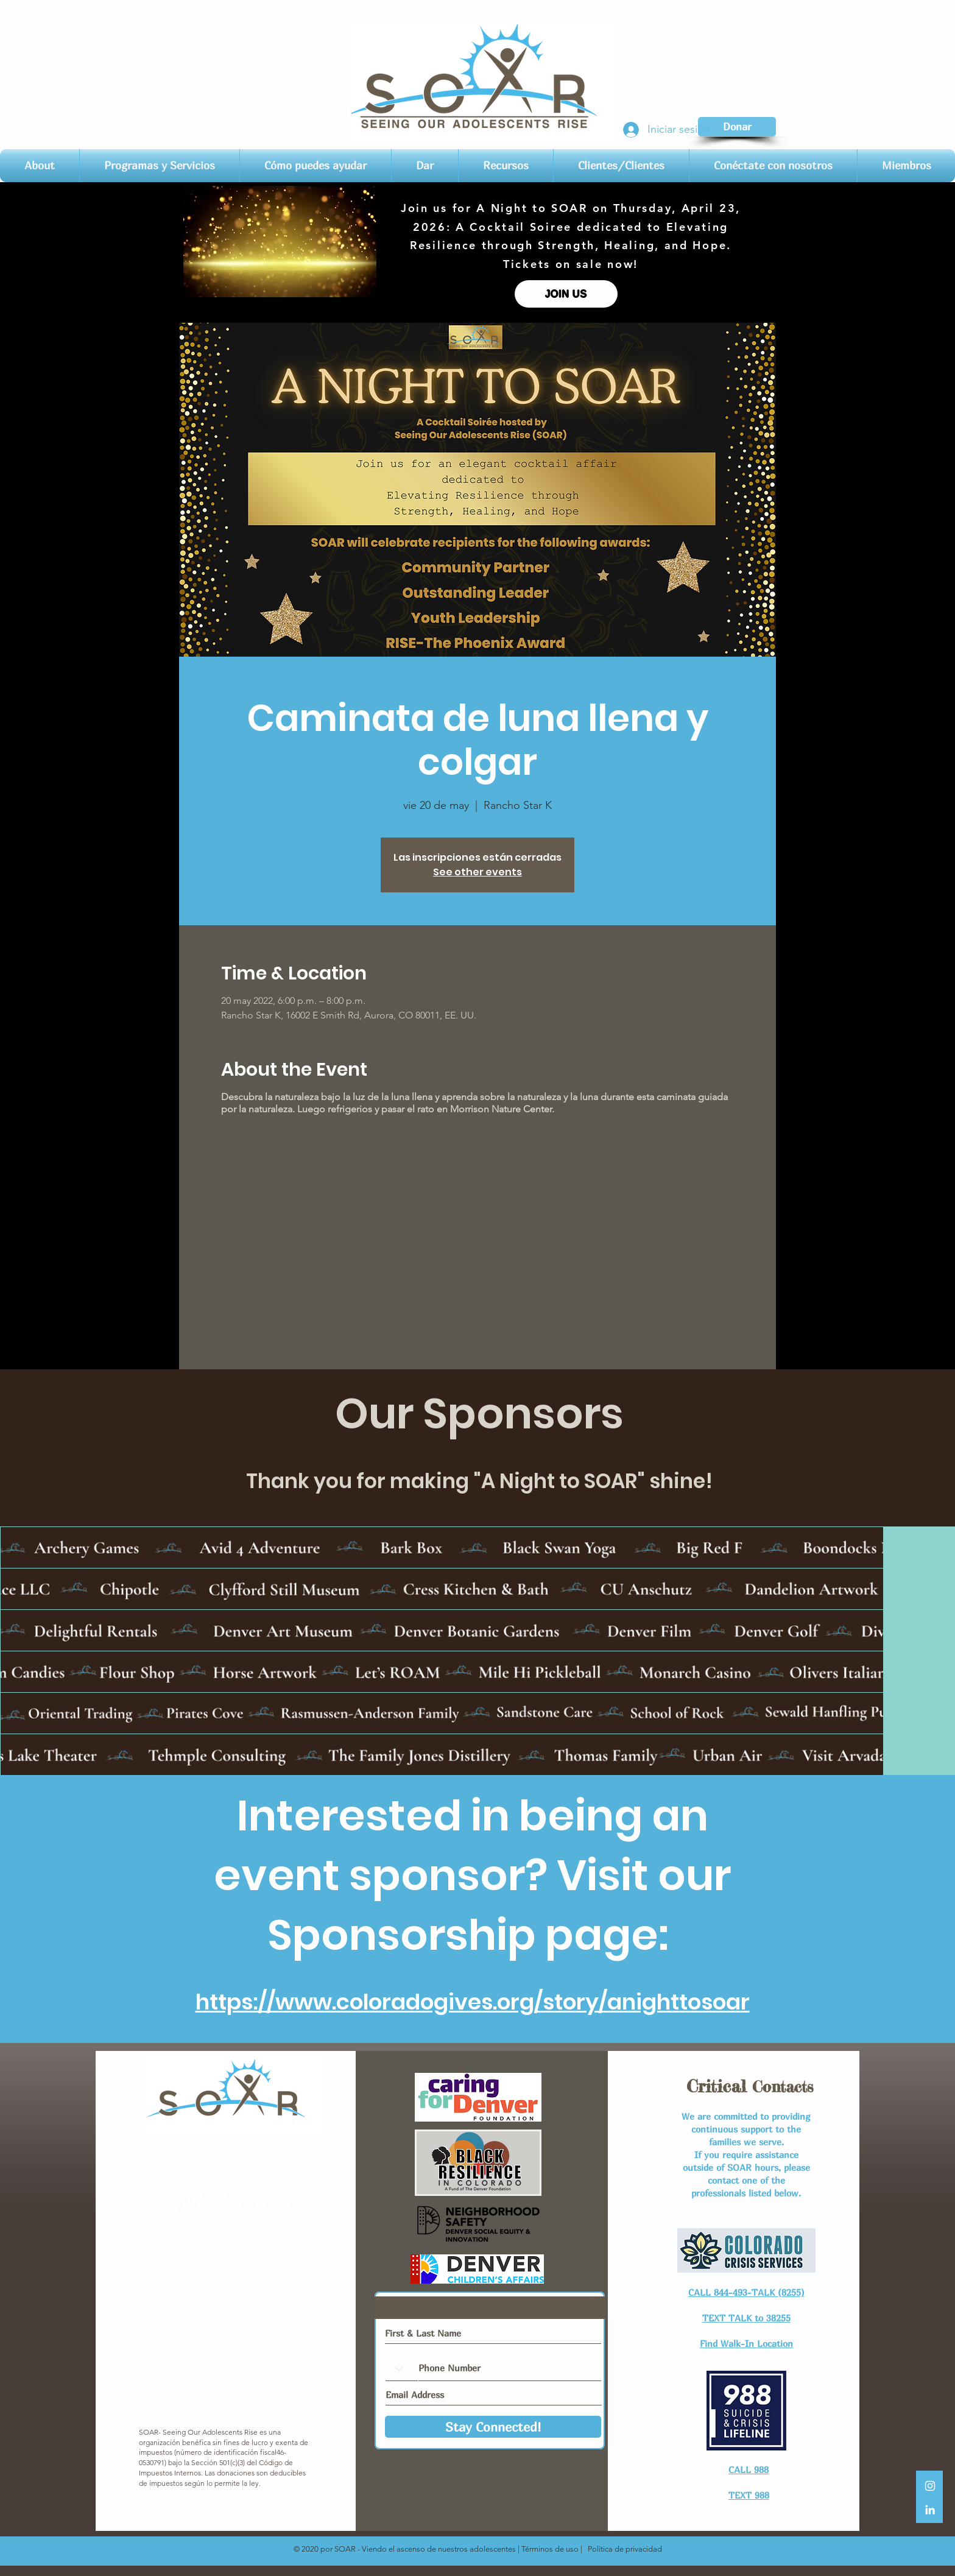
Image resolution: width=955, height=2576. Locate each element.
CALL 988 (748, 2469)
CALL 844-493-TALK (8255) (746, 2292)
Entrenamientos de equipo (229, 2390)
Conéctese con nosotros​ (229, 2234)
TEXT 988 (748, 2495)
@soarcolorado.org (244, 2162)
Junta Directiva (229, 2373)
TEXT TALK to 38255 (746, 2317)
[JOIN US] (566, 294)
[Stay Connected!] (493, 2427)
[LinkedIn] (930, 2509)
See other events (477, 872)
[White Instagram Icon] (930, 2486)
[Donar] (737, 126)
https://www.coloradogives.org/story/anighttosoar (473, 2001)
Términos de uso (550, 2548)
